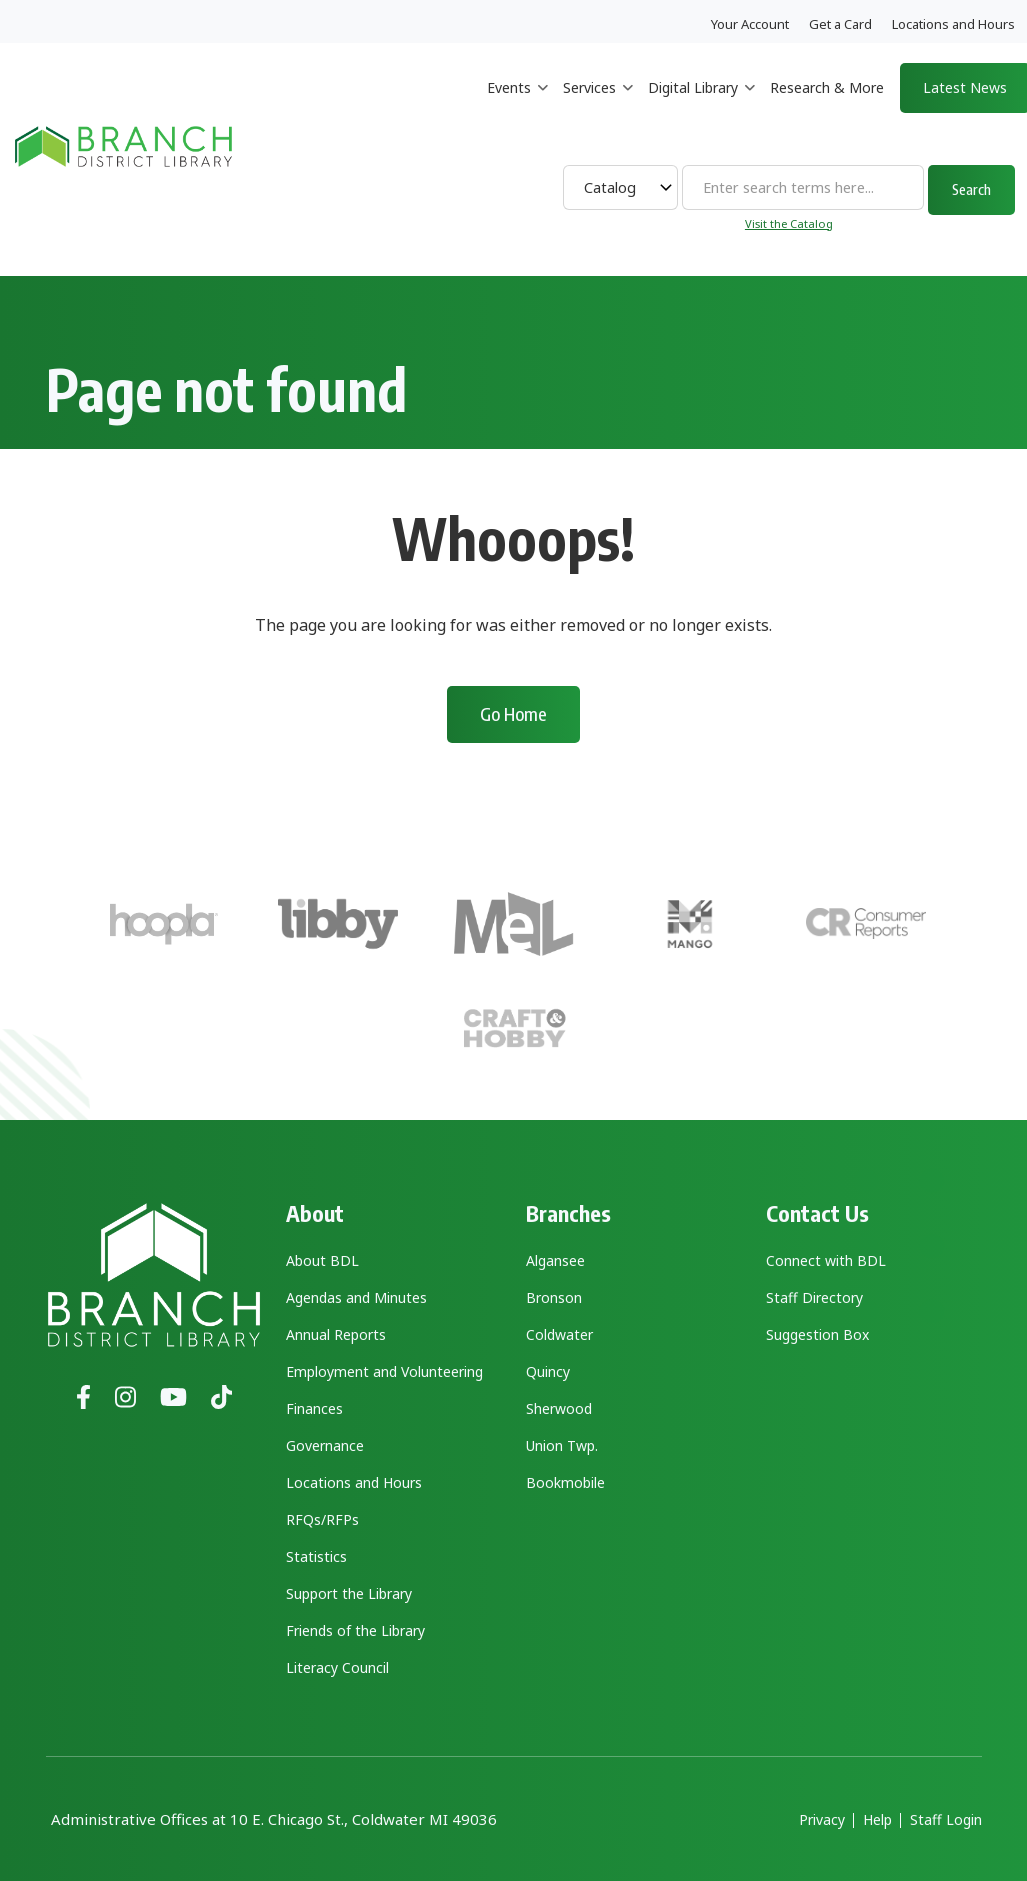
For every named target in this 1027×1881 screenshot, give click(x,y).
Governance (325, 1445)
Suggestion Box (817, 1334)
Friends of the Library (355, 1630)
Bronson (554, 1297)
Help (877, 1820)
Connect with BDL (826, 1260)
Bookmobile (565, 1482)
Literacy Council (337, 1667)
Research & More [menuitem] (827, 87)
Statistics (316, 1556)
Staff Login (946, 1820)
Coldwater (559, 1334)
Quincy (548, 1371)
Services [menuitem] (598, 105)
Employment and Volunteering (384, 1371)
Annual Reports (336, 1334)
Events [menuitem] (517, 105)
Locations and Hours (953, 24)
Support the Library (349, 1593)
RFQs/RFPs (322, 1519)
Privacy (822, 1820)
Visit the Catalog (789, 223)
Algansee (555, 1260)
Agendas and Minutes (356, 1297)
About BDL (322, 1260)
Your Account (750, 24)
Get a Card (840, 24)
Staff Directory (814, 1297)
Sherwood (559, 1408)
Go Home (513, 713)
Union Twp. (562, 1445)
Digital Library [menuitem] (701, 105)
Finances (314, 1408)
